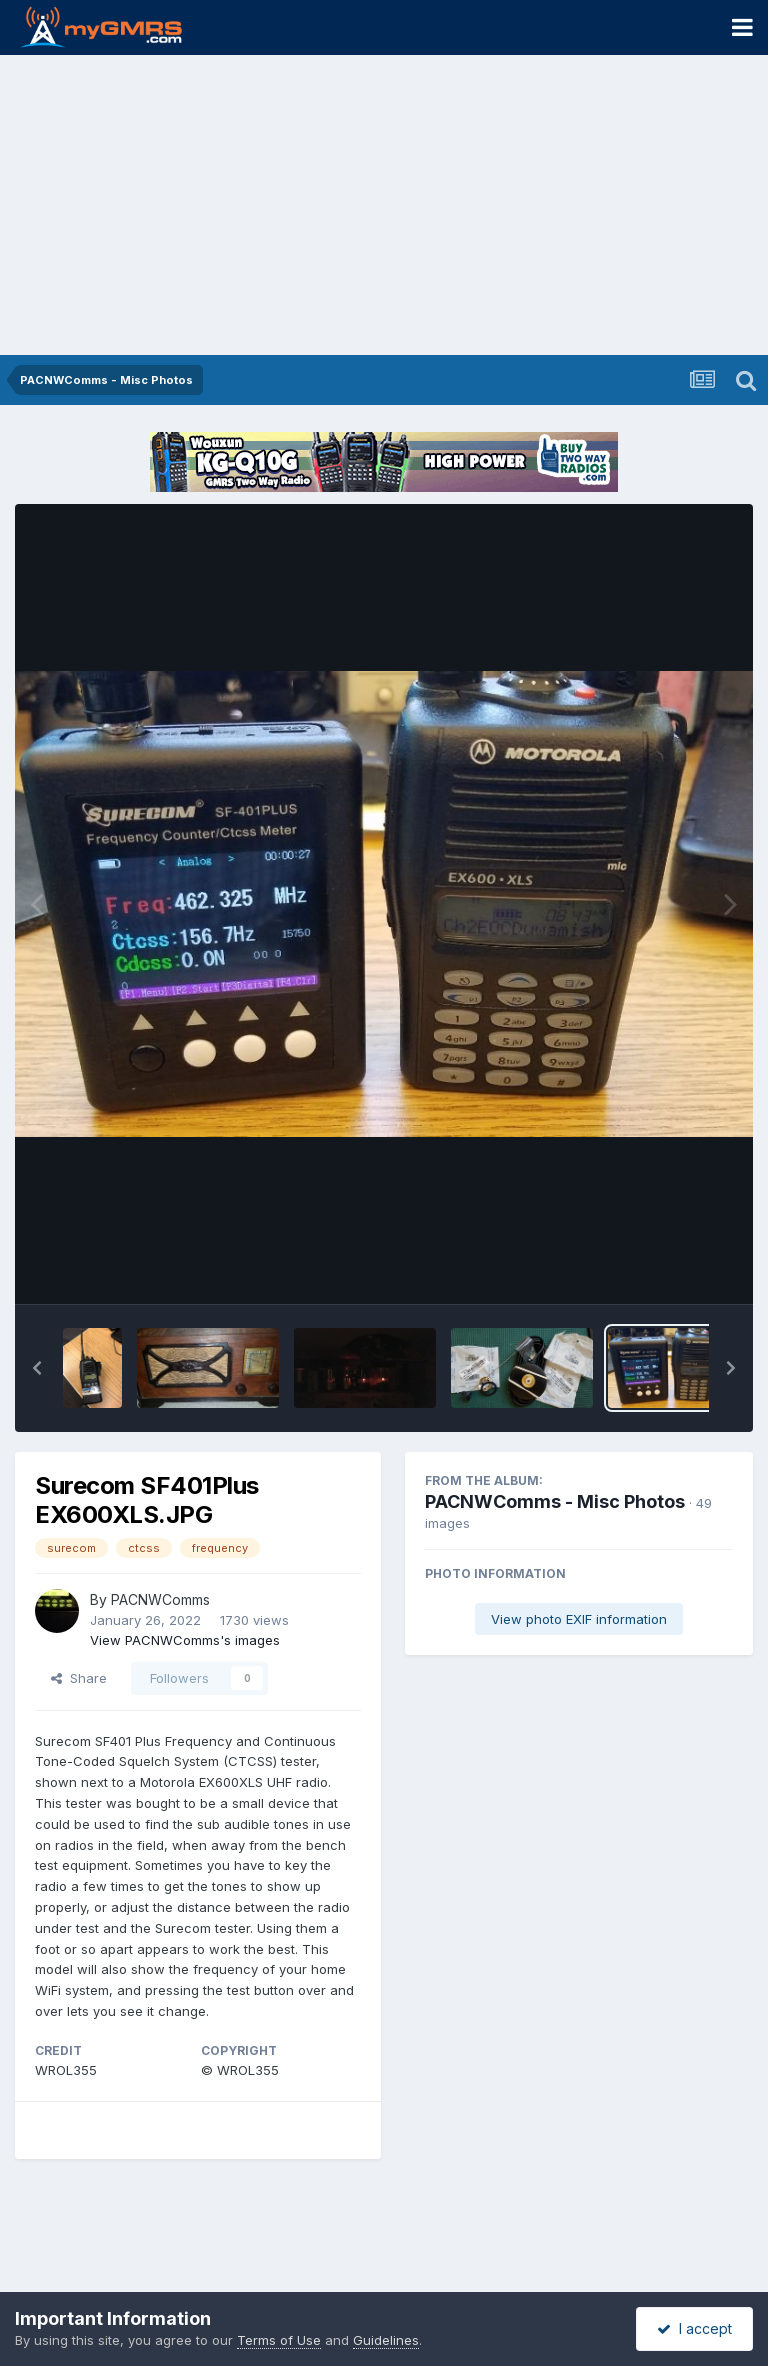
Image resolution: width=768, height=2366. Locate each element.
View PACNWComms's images (185, 1640)
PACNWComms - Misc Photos (555, 1501)
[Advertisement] (384, 205)
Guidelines (386, 2340)
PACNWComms (160, 1599)
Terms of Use (279, 2340)
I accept (694, 2328)
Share (79, 1678)
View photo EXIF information (579, 1619)
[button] (37, 1368)
